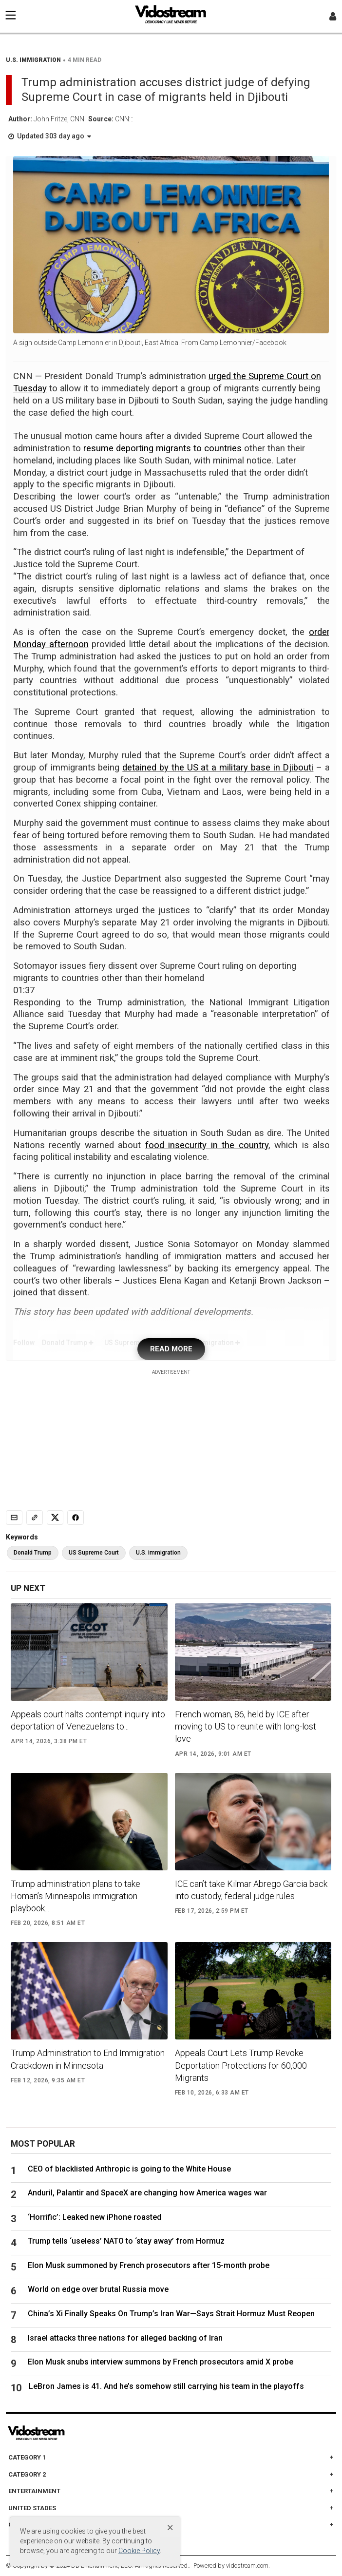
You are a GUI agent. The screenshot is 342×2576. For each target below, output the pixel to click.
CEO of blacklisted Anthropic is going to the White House (129, 2168)
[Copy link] (34, 1517)
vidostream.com (247, 2565)
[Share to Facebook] (75, 1517)
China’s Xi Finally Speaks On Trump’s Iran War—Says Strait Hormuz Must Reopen (171, 2313)
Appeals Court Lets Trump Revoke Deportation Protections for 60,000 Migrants (241, 2065)
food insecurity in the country (206, 1145)
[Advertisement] (171, 1437)
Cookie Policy (139, 2551)
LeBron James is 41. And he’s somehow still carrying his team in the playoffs (166, 2386)
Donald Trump (33, 1552)
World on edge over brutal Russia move (98, 2289)
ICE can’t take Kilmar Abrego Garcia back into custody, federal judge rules (251, 1890)
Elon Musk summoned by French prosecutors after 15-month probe (148, 2265)
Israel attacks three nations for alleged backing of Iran (125, 2338)
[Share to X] (55, 1517)
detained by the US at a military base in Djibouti (217, 767)
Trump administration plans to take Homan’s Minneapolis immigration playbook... (75, 1896)
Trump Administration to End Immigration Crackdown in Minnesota (88, 2059)
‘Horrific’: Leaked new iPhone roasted (98, 2217)
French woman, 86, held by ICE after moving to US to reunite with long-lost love (245, 1726)
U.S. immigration (158, 1552)
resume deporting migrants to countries (162, 448)
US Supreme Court (94, 1552)
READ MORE (171, 1349)
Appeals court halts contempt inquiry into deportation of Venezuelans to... (88, 1720)
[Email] (14, 1517)
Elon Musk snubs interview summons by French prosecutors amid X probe (160, 2361)
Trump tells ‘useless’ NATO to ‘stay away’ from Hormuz (126, 2241)
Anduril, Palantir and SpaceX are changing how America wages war (147, 2192)
